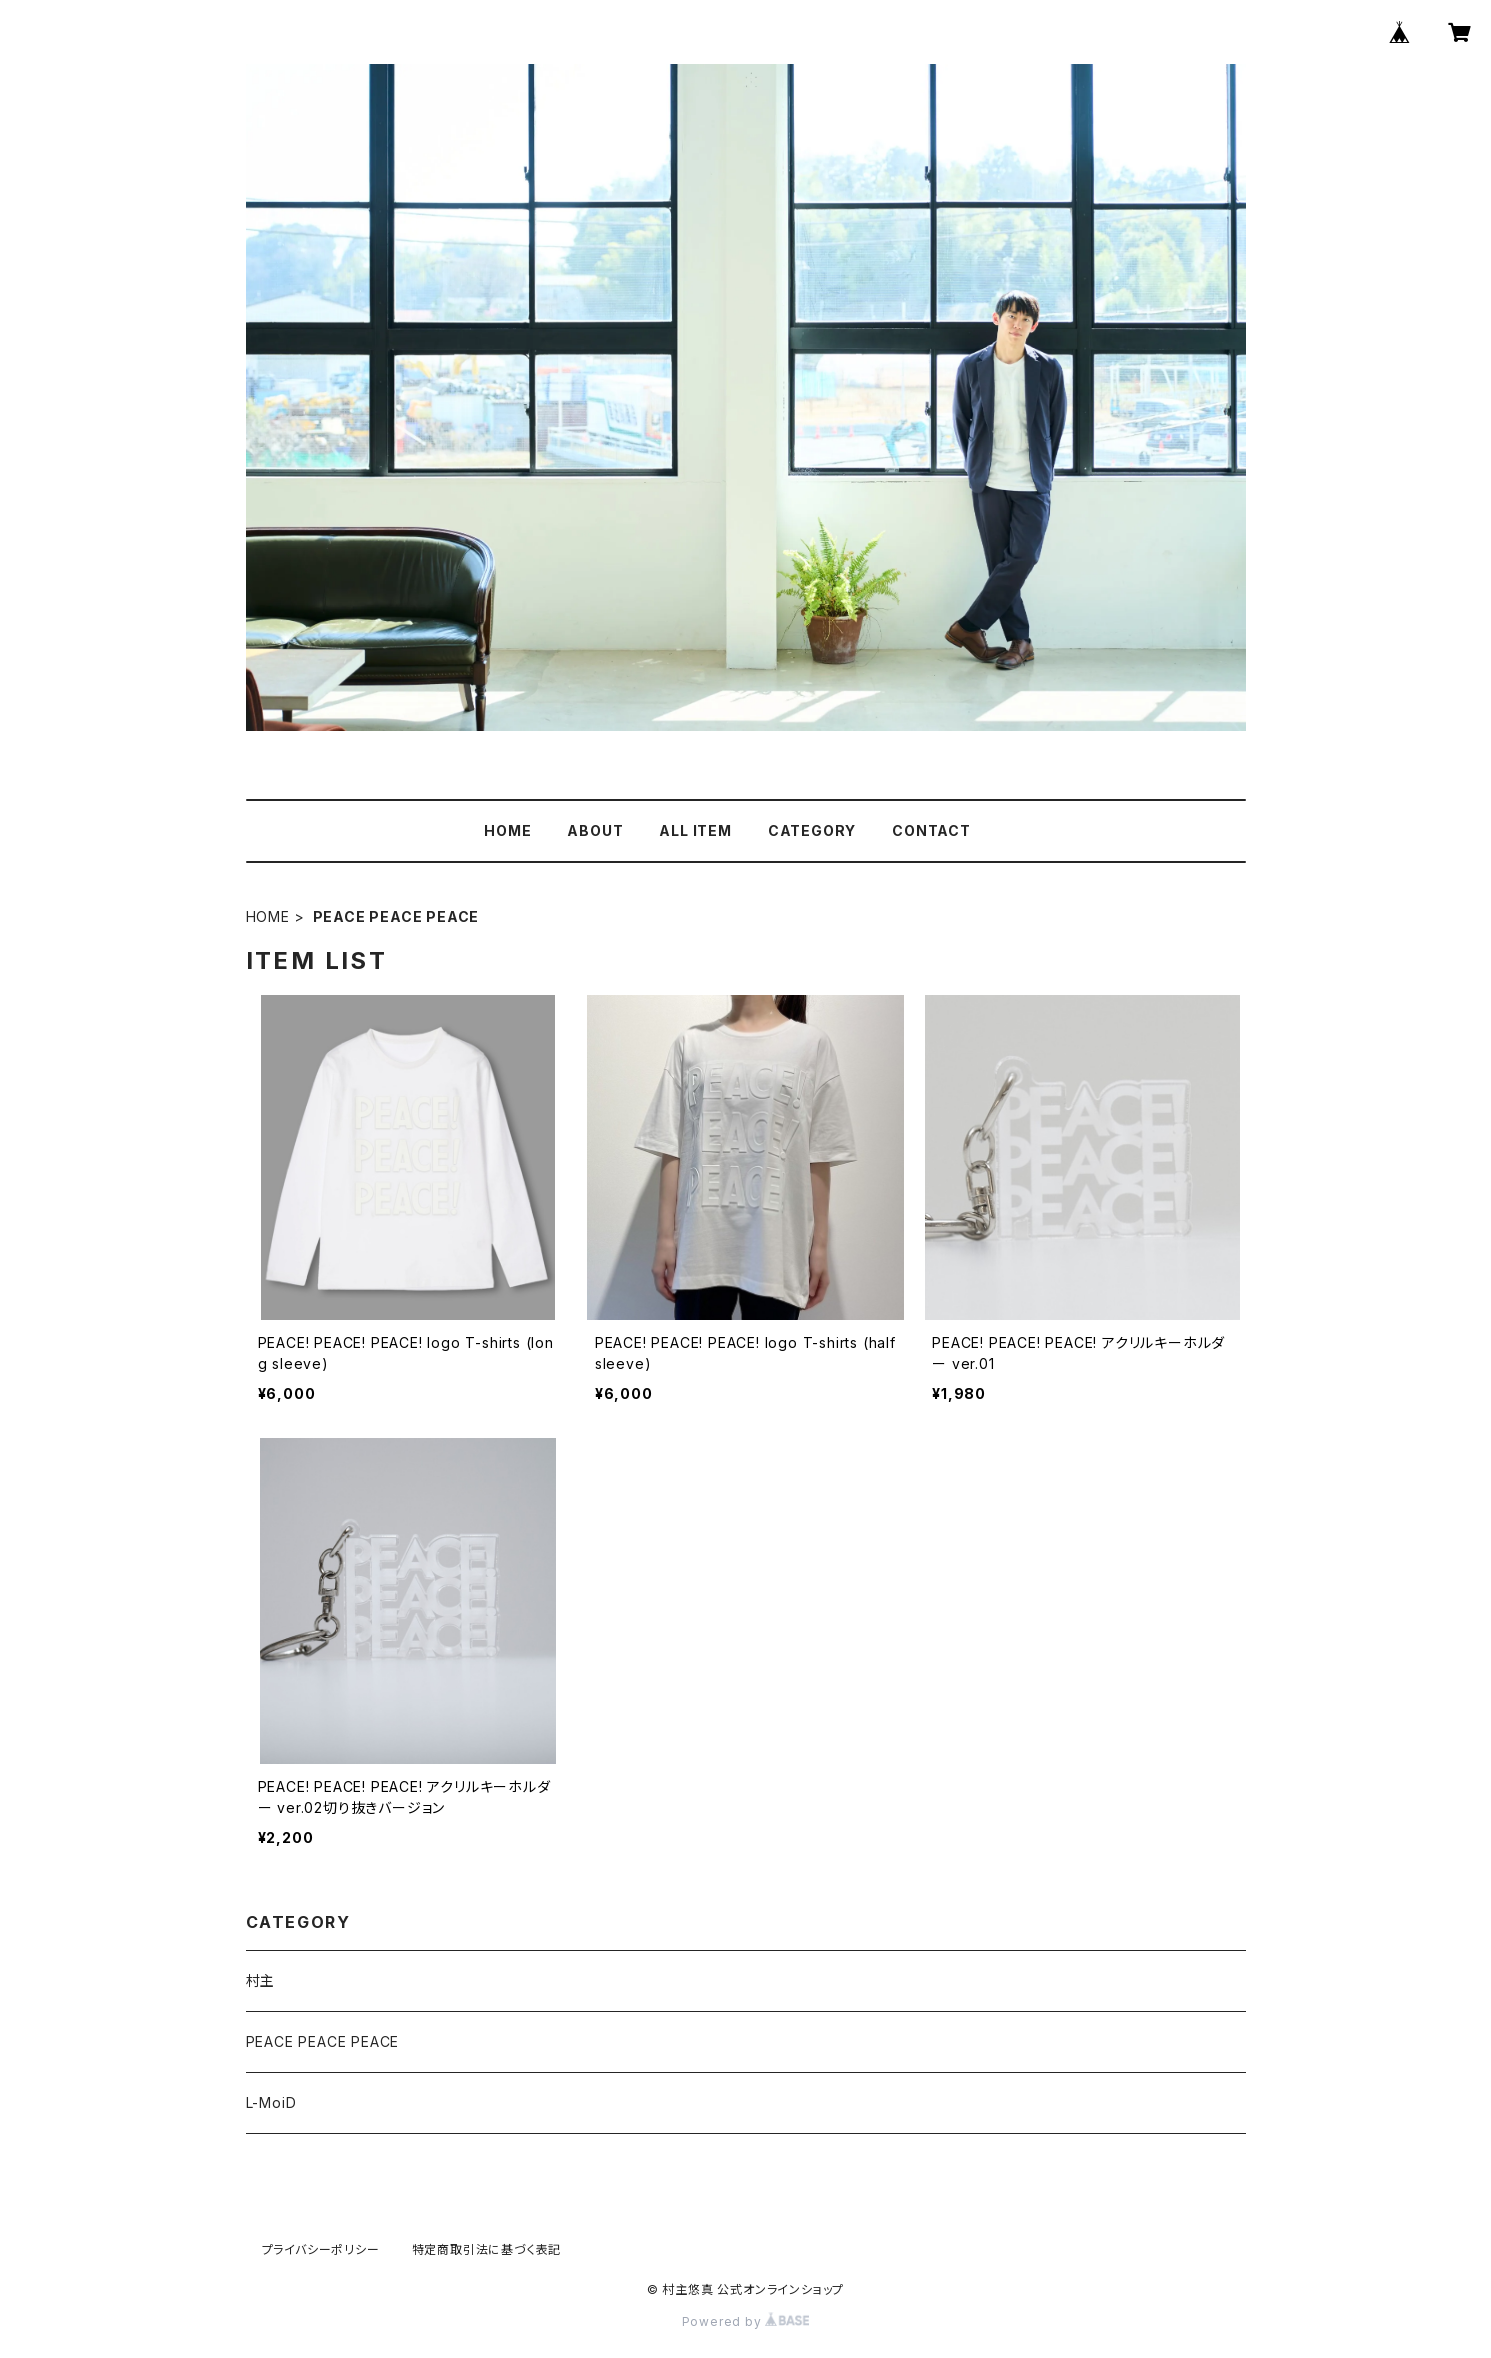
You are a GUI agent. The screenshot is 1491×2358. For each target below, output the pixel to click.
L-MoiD (271, 2102)
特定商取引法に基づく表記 (487, 2249)
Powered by (746, 2321)
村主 (261, 1980)
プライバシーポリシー (321, 2249)
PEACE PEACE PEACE (323, 2041)
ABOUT (595, 830)
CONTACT (931, 830)
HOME (507, 830)
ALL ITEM (695, 830)
